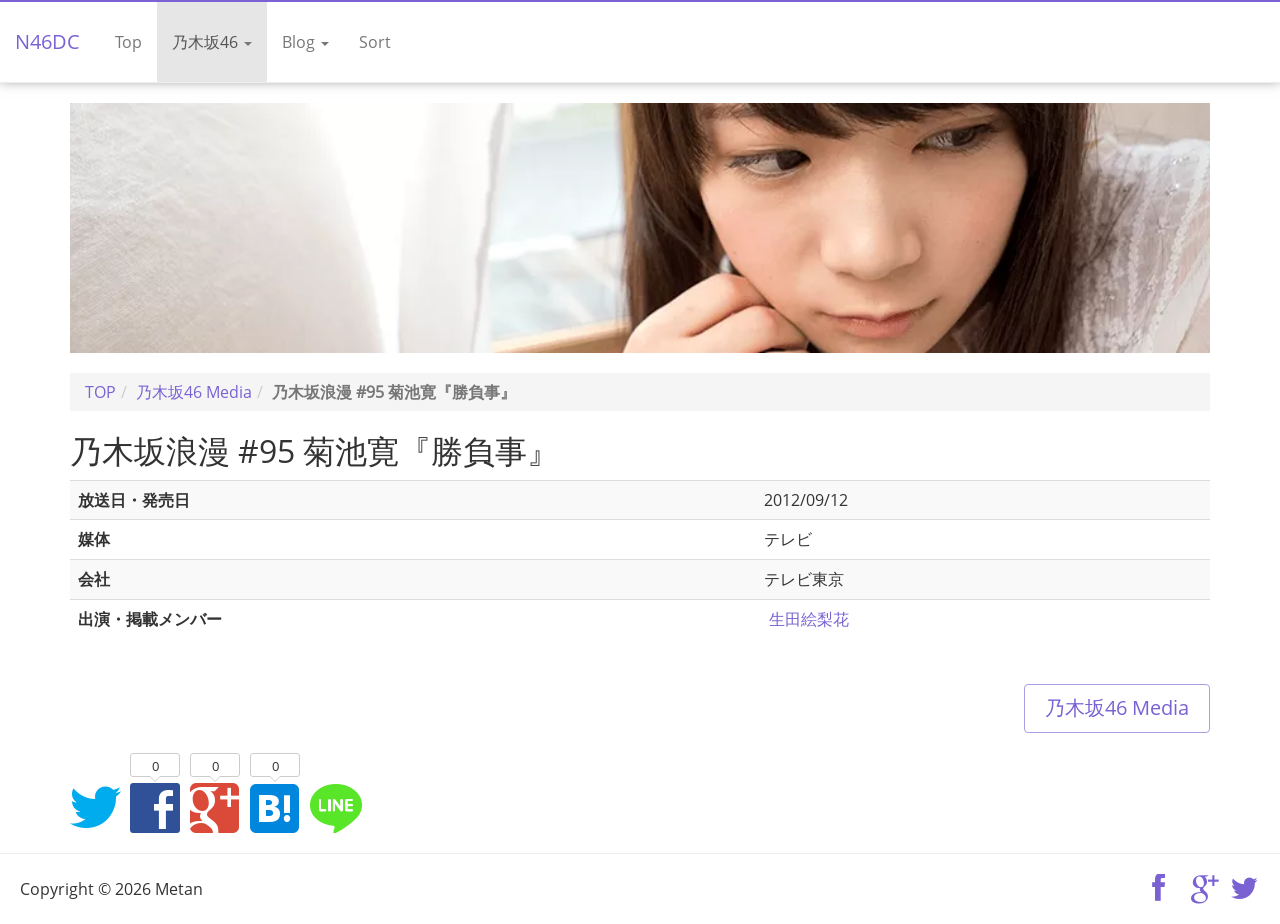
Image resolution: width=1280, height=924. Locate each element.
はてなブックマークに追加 (275, 807)
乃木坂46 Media (1117, 707)
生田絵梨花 (809, 619)
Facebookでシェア (155, 807)
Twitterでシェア (95, 807)
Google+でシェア (215, 807)
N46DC (47, 41)
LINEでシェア (335, 807)
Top (128, 42)
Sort (375, 42)
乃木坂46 (212, 42)
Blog (305, 42)
